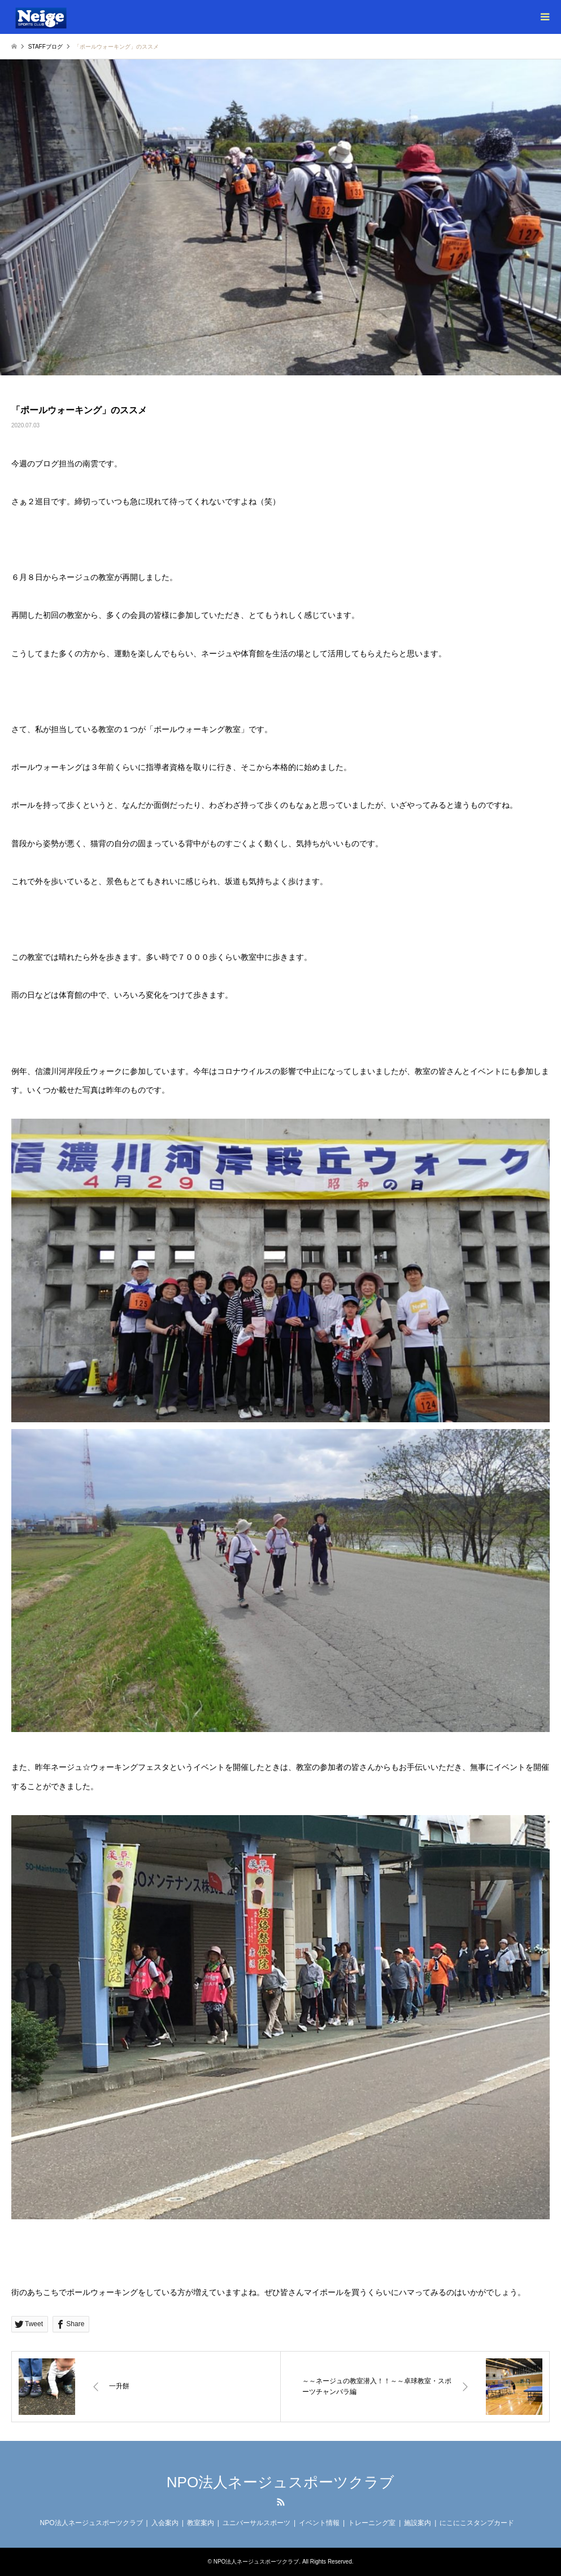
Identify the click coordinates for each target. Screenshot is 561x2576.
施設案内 (417, 2523)
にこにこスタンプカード (477, 2523)
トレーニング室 (371, 2523)
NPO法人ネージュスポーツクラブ (280, 2482)
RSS (281, 2502)
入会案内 (165, 2523)
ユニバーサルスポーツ (256, 2523)
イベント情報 (319, 2523)
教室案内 (200, 2523)
